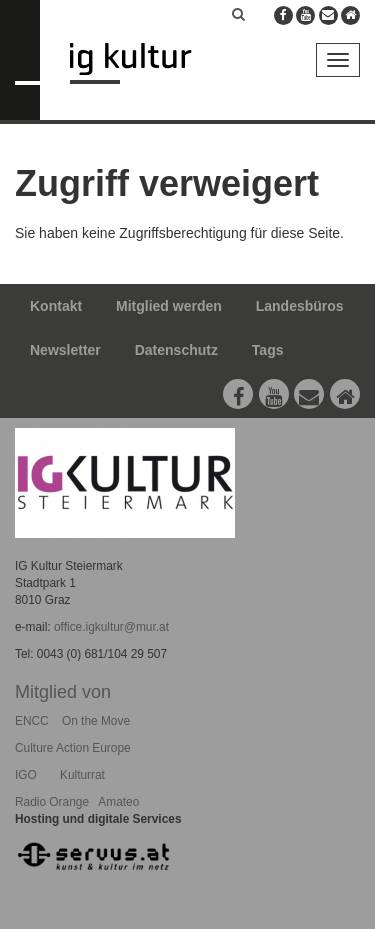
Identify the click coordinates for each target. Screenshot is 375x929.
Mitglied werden (169, 306)
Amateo (118, 802)
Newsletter (65, 350)
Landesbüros (300, 306)
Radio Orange (52, 802)
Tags (268, 350)
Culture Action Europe (73, 748)
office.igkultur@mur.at (111, 627)
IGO (26, 775)
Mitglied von (63, 692)
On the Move (96, 721)
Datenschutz (176, 350)
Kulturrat (82, 775)
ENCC (32, 721)
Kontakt (56, 306)
